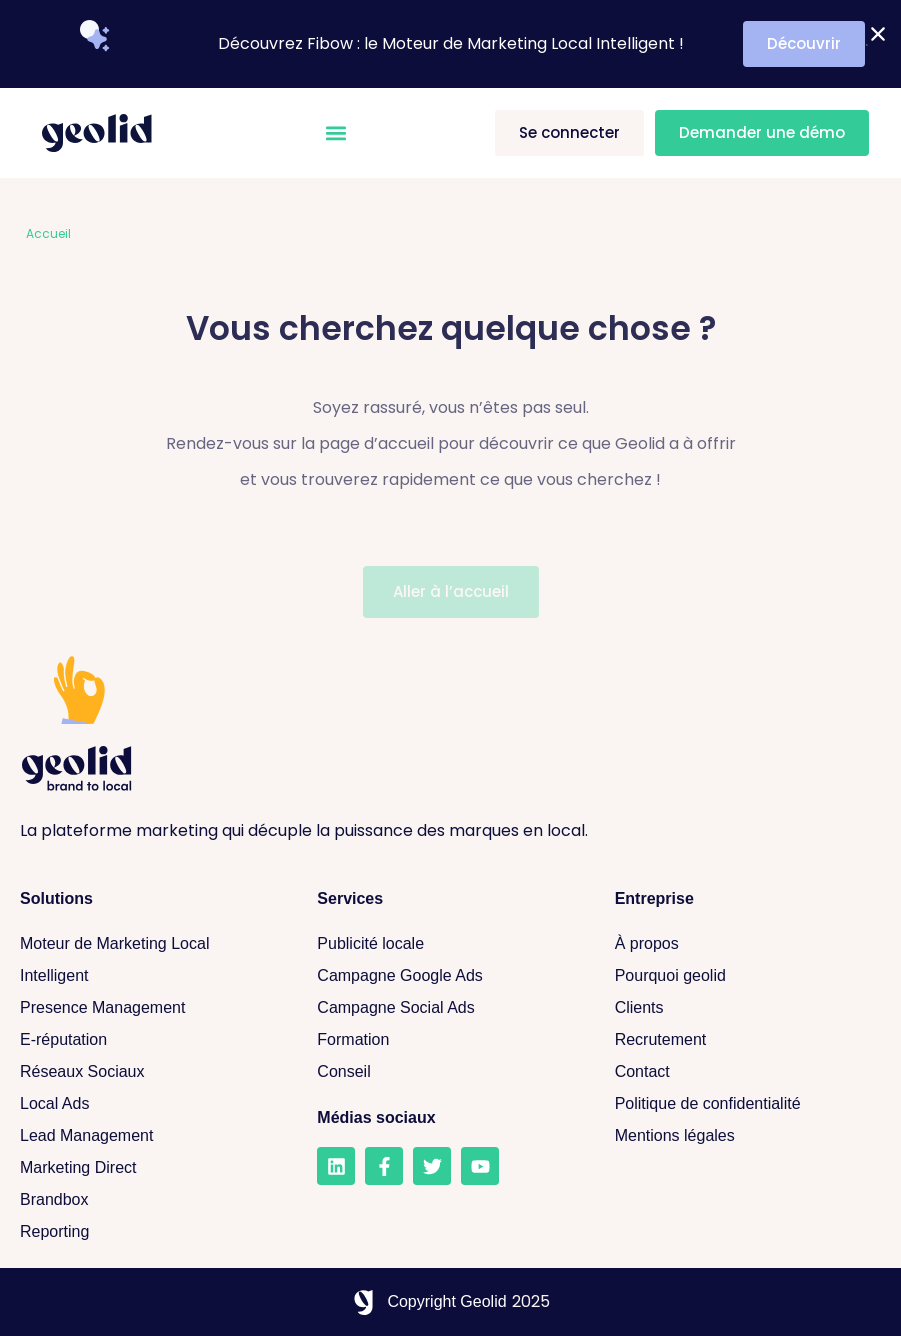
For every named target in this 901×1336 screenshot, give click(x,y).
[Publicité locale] (445, 944)
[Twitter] (432, 1166)
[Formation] (445, 1040)
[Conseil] (445, 1072)
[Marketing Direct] (148, 1168)
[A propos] (743, 944)
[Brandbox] (148, 1200)
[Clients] (743, 1008)
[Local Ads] (148, 1104)
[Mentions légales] (743, 1136)
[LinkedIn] (336, 1166)
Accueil (48, 233)
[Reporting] (148, 1232)
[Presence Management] (148, 1008)
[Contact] (743, 1072)
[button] (336, 133)
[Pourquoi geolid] (743, 976)
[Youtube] (480, 1166)
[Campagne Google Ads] (445, 976)
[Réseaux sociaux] (148, 1072)
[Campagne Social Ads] (445, 1008)
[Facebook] (384, 1166)
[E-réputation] (148, 1040)
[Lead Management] (148, 1136)
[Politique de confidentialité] (743, 1104)
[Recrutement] (743, 1040)
